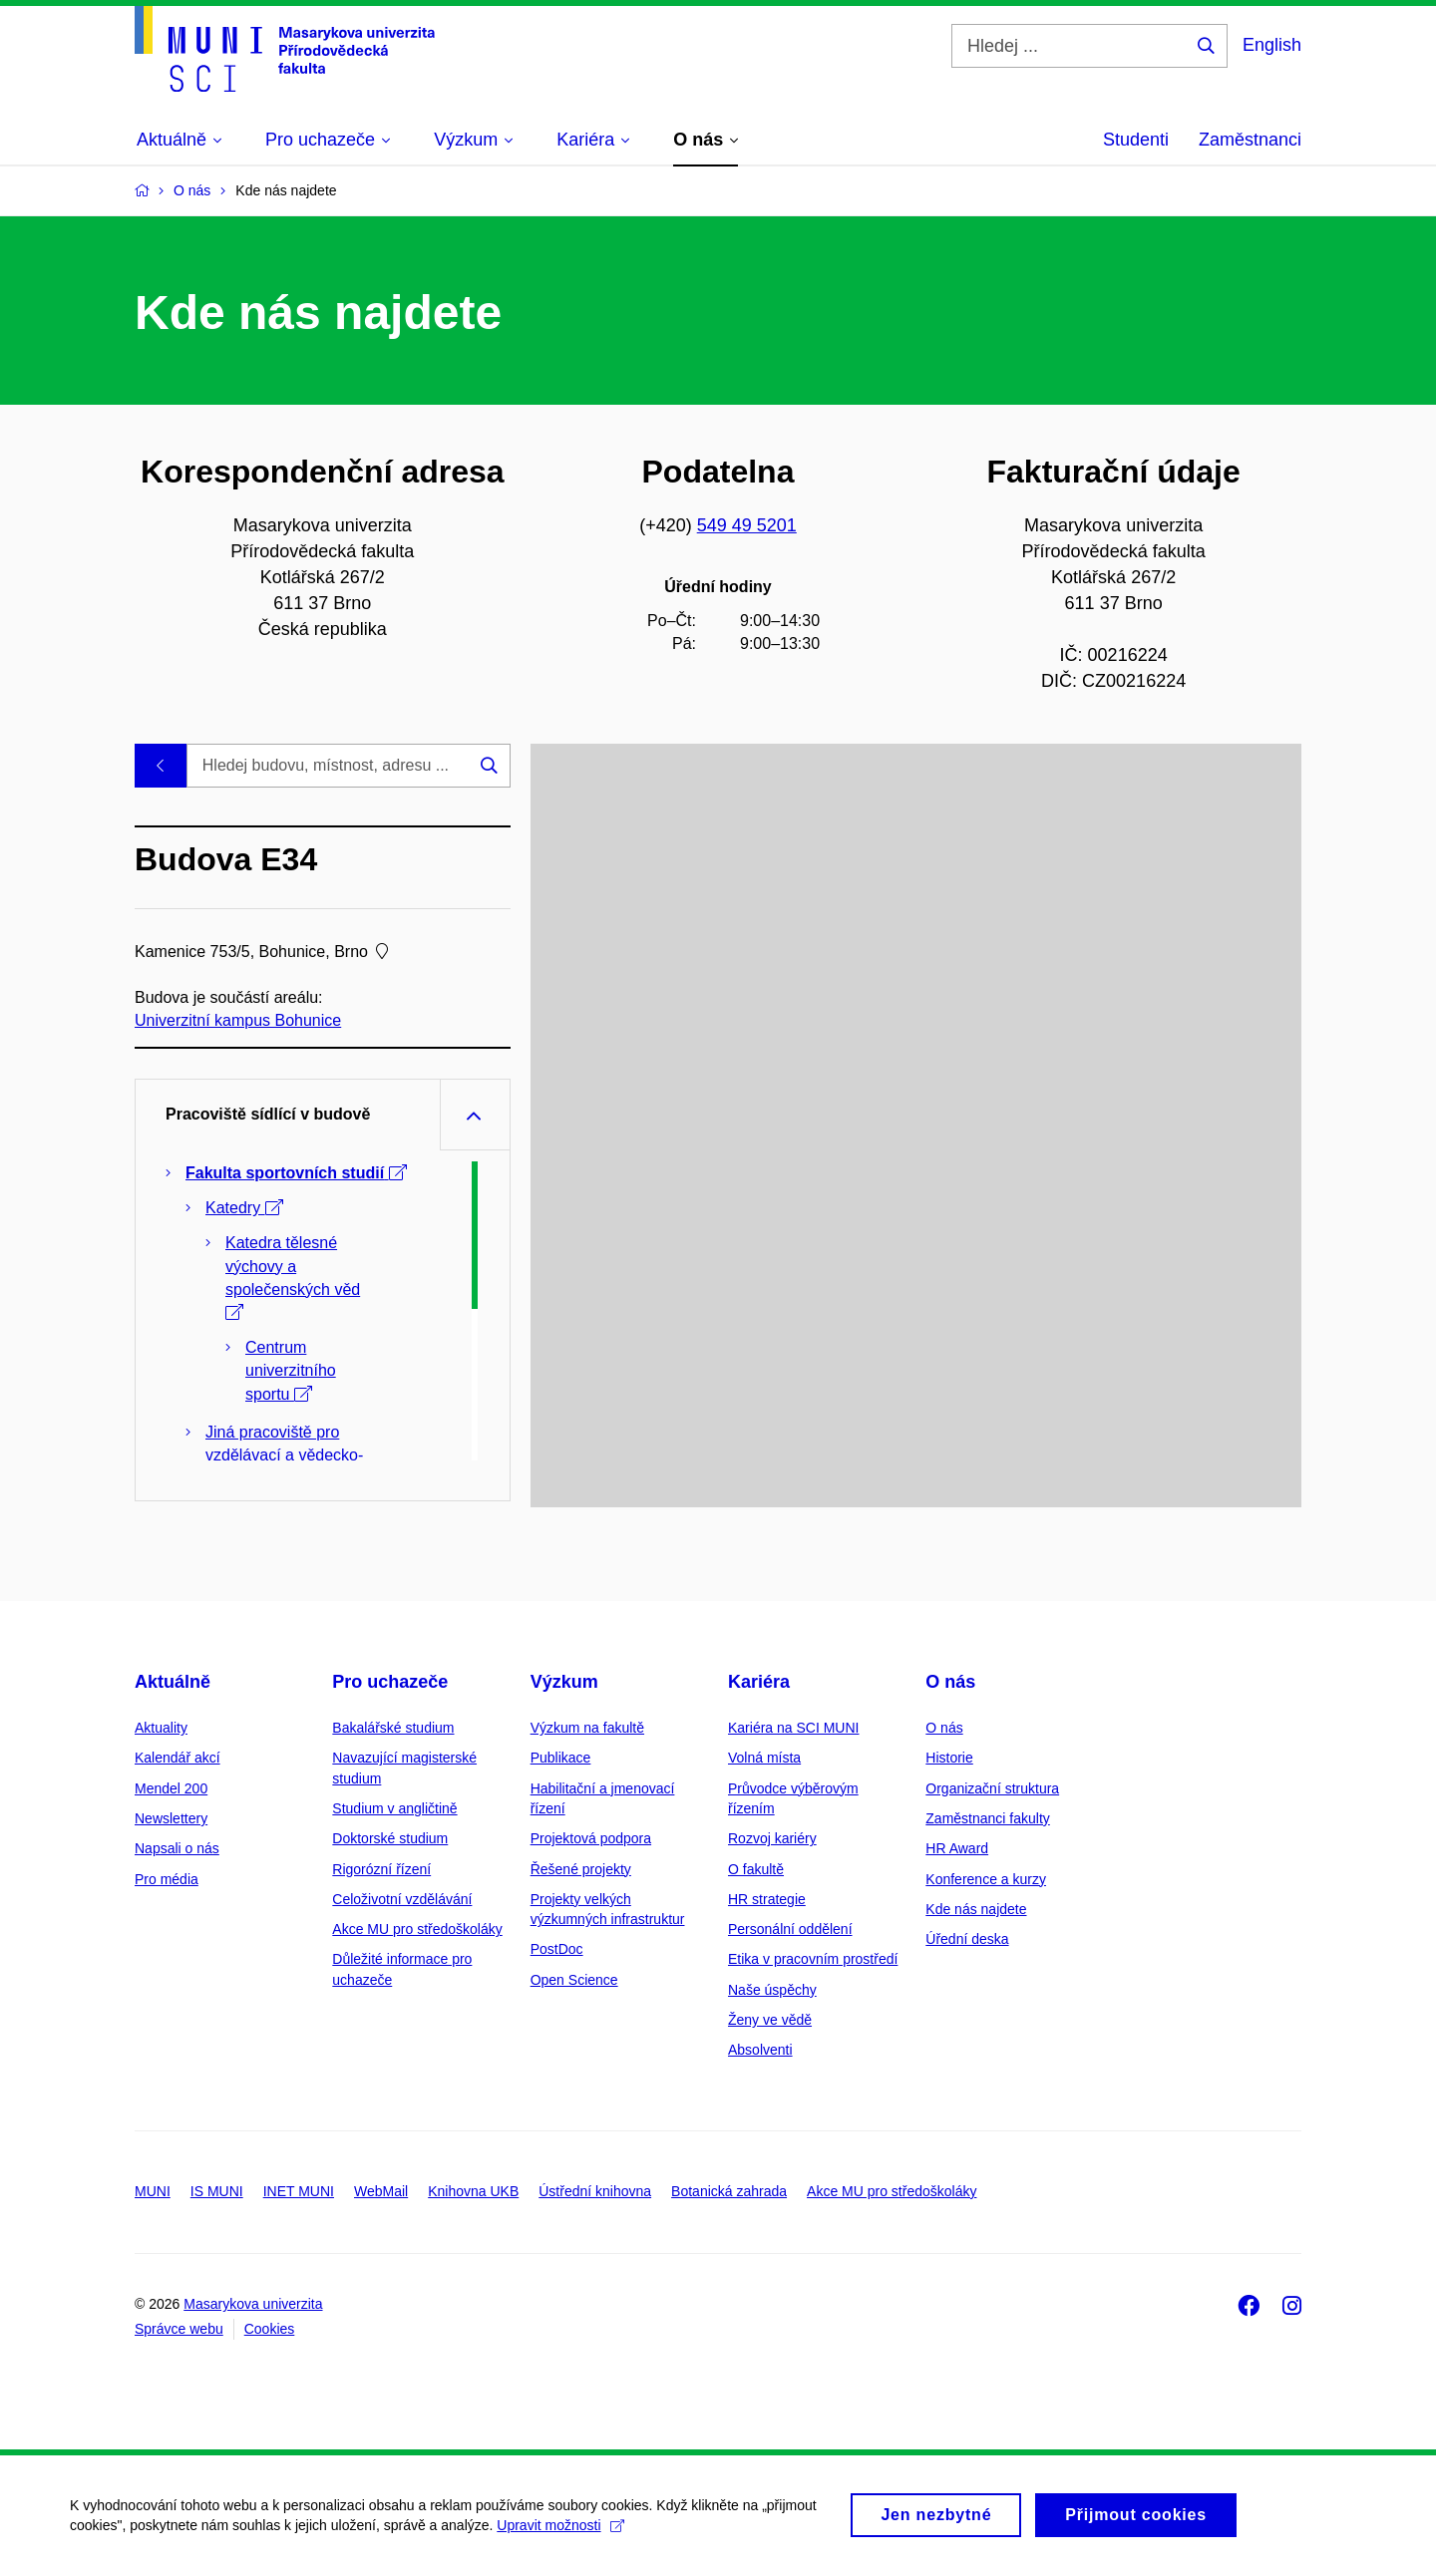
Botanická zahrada (729, 2191)
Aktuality (161, 1728)
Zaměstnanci (1250, 140)
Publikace (561, 1758)
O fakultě (756, 1869)
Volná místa (764, 1758)
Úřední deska (966, 1939)
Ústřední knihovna (594, 2191)
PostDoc (557, 1949)
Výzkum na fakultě (587, 1728)
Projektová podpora (591, 1838)
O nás (950, 1682)
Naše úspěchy (772, 1990)
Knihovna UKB (473, 2191)
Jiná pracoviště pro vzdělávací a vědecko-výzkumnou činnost (284, 1455)
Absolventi (760, 2050)
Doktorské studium (390, 1838)
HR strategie (767, 1899)
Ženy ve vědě (770, 2020)
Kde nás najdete (975, 1909)
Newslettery (171, 1818)
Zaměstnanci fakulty (987, 1818)
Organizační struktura (992, 1788)
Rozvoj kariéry (772, 1838)
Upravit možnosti (560, 2537)
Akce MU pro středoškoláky (417, 1929)
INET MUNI (298, 2191)
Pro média (166, 1879)
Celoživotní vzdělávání (402, 1899)
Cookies (269, 2329)
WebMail (381, 2191)
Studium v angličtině (394, 1808)
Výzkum (564, 1682)
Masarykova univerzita (252, 2304)
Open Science (574, 1980)
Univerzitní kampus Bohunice (238, 1020)
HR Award (956, 1848)
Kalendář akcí (177, 1758)
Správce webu (179, 2329)
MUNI (153, 2191)
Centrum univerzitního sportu (290, 1370)
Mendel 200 (171, 1788)
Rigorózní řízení (381, 1869)
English (1272, 45)
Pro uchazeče (390, 1682)
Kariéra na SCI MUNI (793, 1728)
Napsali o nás (177, 1848)
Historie (948, 1758)
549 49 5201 (747, 525)
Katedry (244, 1207)
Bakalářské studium (393, 1728)
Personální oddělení (790, 1929)
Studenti (1136, 140)
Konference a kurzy (985, 1879)
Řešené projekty (581, 1869)
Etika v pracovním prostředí (813, 1959)
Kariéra (759, 1682)
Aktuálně (172, 1682)
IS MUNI (216, 2191)
